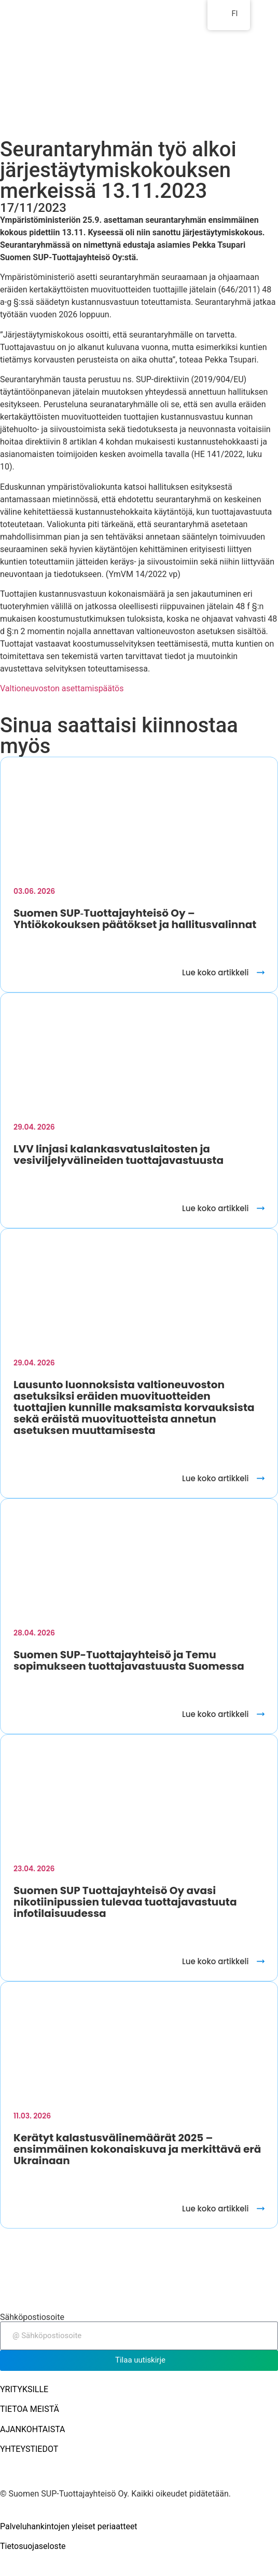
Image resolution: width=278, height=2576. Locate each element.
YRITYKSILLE (24, 2389)
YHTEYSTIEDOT (29, 2449)
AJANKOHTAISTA (32, 2429)
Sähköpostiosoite (32, 2317)
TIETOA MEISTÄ (29, 2409)
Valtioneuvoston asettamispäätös (61, 688)
